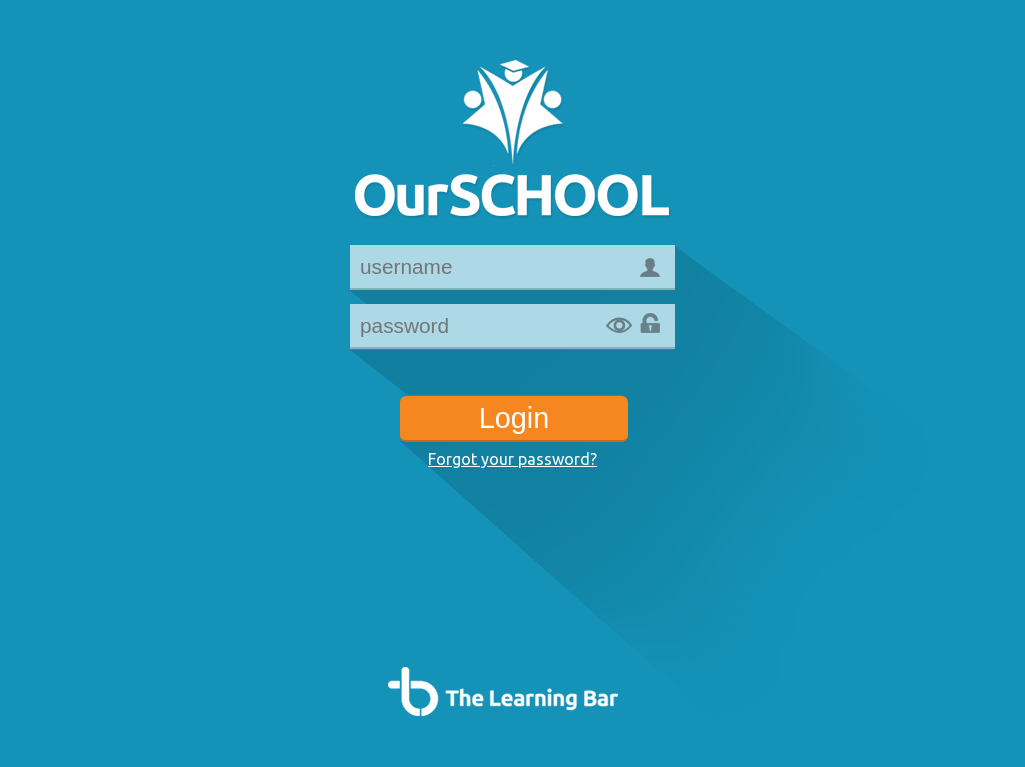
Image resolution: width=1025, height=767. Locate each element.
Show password (619, 326)
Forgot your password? (512, 459)
